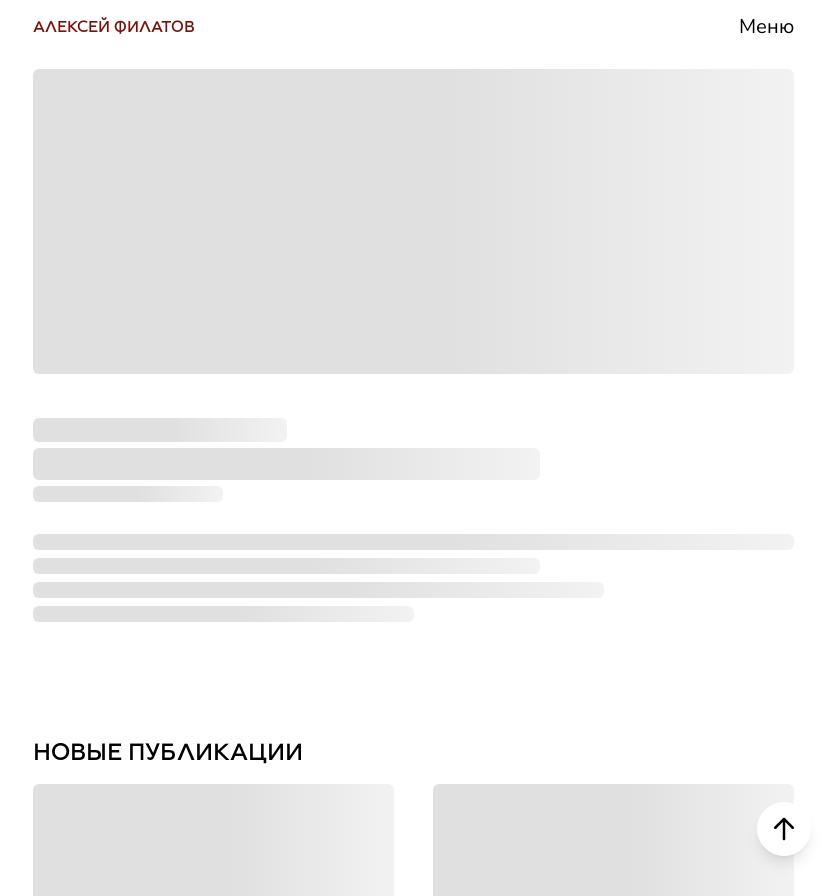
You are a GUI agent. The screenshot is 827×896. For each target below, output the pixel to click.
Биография (648, 262)
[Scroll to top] (784, 829)
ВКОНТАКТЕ (121, 260)
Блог (590, 511)
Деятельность (671, 345)
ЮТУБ (76, 429)
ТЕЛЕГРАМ (113, 345)
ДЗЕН (73, 599)
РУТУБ (79, 514)
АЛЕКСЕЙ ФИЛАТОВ (114, 26)
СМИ (591, 428)
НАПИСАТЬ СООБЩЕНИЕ (216, 684)
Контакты (633, 677)
